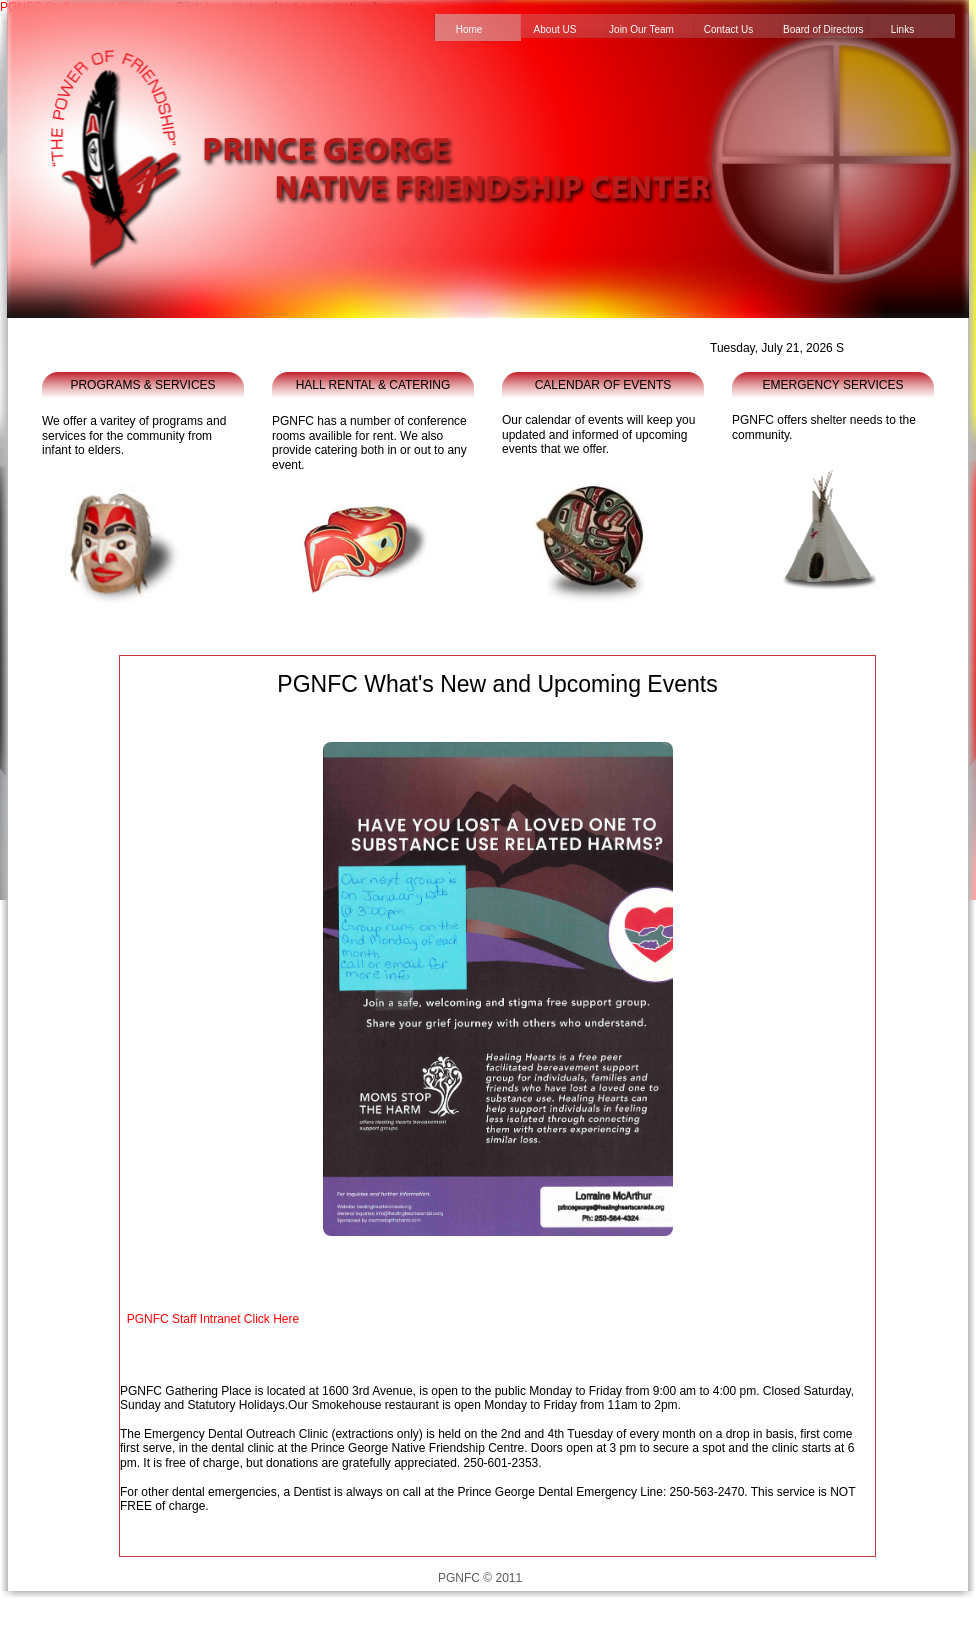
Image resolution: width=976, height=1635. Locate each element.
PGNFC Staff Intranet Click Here (213, 1319)
